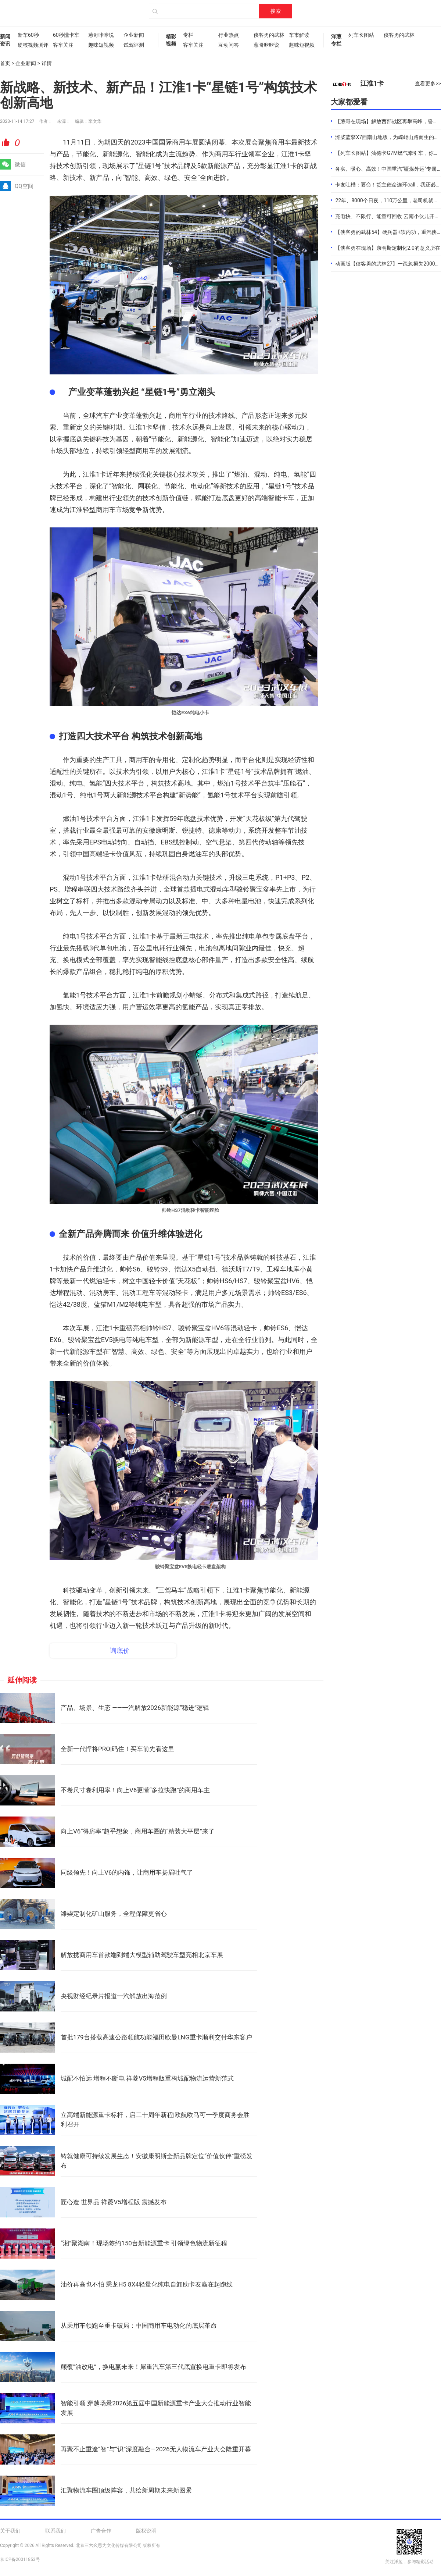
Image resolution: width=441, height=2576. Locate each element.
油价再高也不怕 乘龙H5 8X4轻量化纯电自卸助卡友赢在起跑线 (147, 2284)
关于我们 (10, 2531)
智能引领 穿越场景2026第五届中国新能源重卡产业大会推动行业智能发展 (156, 2407)
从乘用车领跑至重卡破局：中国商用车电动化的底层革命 (139, 2325)
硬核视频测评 (32, 45)
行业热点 (228, 35)
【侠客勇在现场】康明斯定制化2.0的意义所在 (387, 248)
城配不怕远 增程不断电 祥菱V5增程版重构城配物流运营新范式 (147, 2078)
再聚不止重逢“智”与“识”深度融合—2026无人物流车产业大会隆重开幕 (156, 2449)
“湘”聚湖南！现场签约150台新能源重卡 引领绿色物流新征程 (144, 2243)
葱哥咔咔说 (101, 35)
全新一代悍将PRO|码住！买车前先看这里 (117, 1749)
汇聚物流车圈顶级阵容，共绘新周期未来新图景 (126, 2490)
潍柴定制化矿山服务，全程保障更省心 (114, 1913)
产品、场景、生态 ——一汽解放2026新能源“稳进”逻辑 (135, 1707)
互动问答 (228, 45)
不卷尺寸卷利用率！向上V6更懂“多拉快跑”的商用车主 (135, 1790)
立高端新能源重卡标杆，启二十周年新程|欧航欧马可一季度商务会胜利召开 (155, 2119)
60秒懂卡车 (66, 35)
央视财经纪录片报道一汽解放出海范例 (114, 1996)
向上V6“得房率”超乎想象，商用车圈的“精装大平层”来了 (138, 1831)
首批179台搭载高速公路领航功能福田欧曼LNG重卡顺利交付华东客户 (156, 2037)
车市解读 (299, 35)
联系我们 (55, 2531)
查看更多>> (428, 83)
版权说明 (146, 2531)
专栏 (188, 35)
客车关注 (63, 45)
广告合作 (101, 2531)
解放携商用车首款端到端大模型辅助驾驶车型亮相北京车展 (142, 1954)
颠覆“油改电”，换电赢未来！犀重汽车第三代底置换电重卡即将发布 (153, 2366)
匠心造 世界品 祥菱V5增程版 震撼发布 (113, 2202)
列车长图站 (361, 35)
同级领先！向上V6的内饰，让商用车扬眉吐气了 (127, 1872)
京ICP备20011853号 (20, 2559)
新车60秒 (28, 35)
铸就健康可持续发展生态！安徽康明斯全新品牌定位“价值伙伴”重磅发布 (156, 2160)
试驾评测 (133, 45)
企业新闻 (133, 35)
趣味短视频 (101, 45)
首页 (5, 63)
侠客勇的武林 (268, 35)
